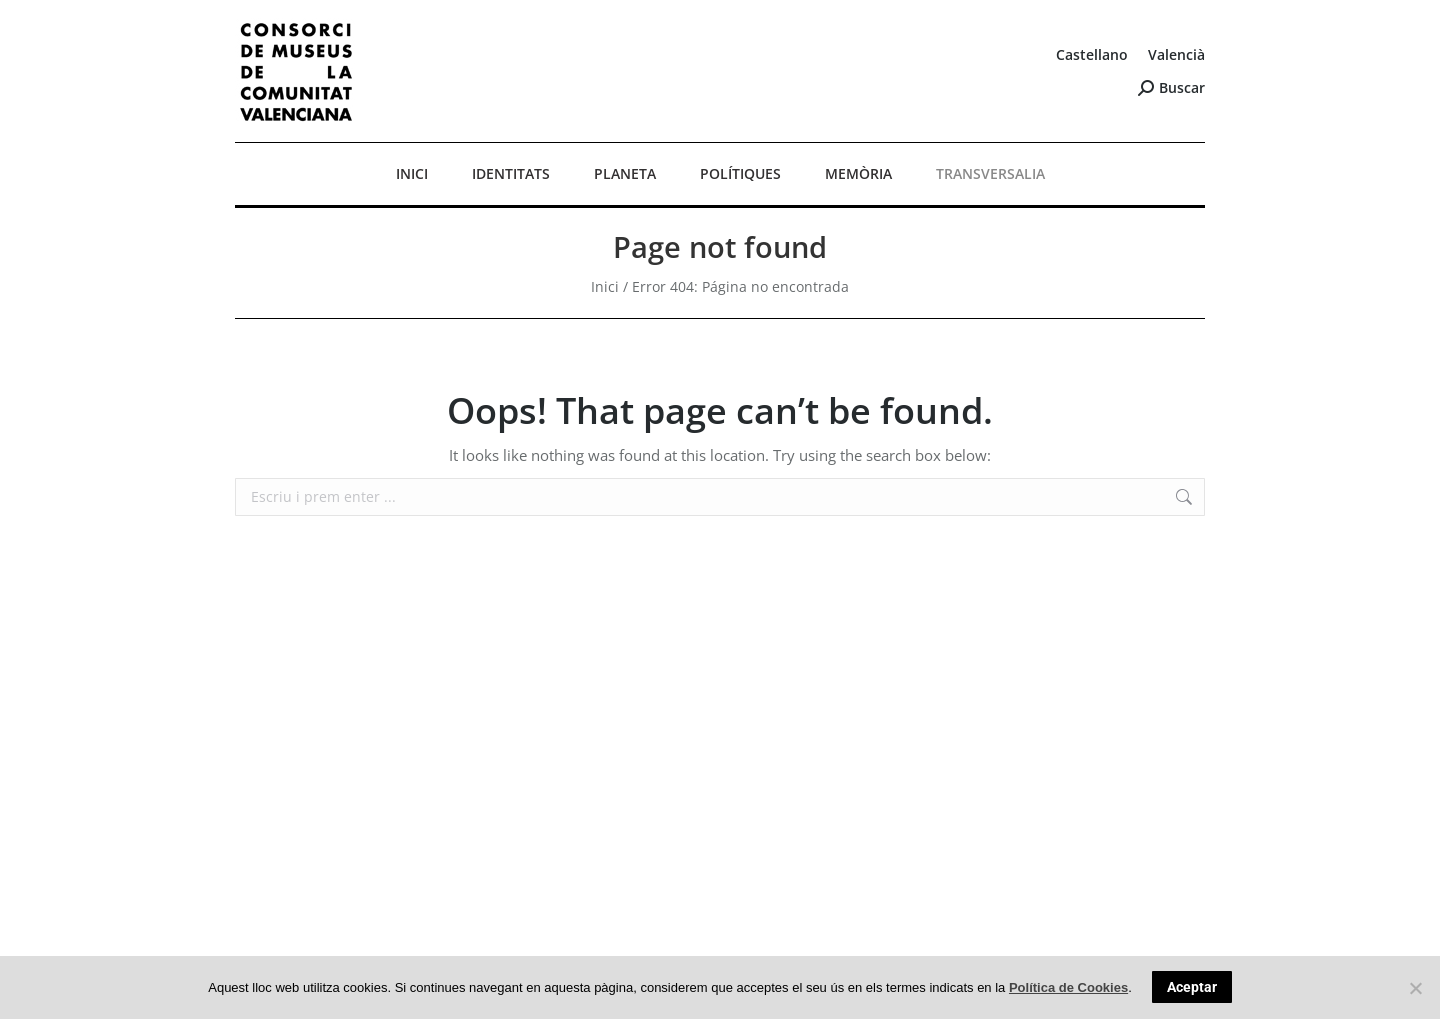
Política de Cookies (1068, 987)
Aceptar (1192, 987)
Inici (605, 286)
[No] (1415, 988)
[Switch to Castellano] (1092, 55)
